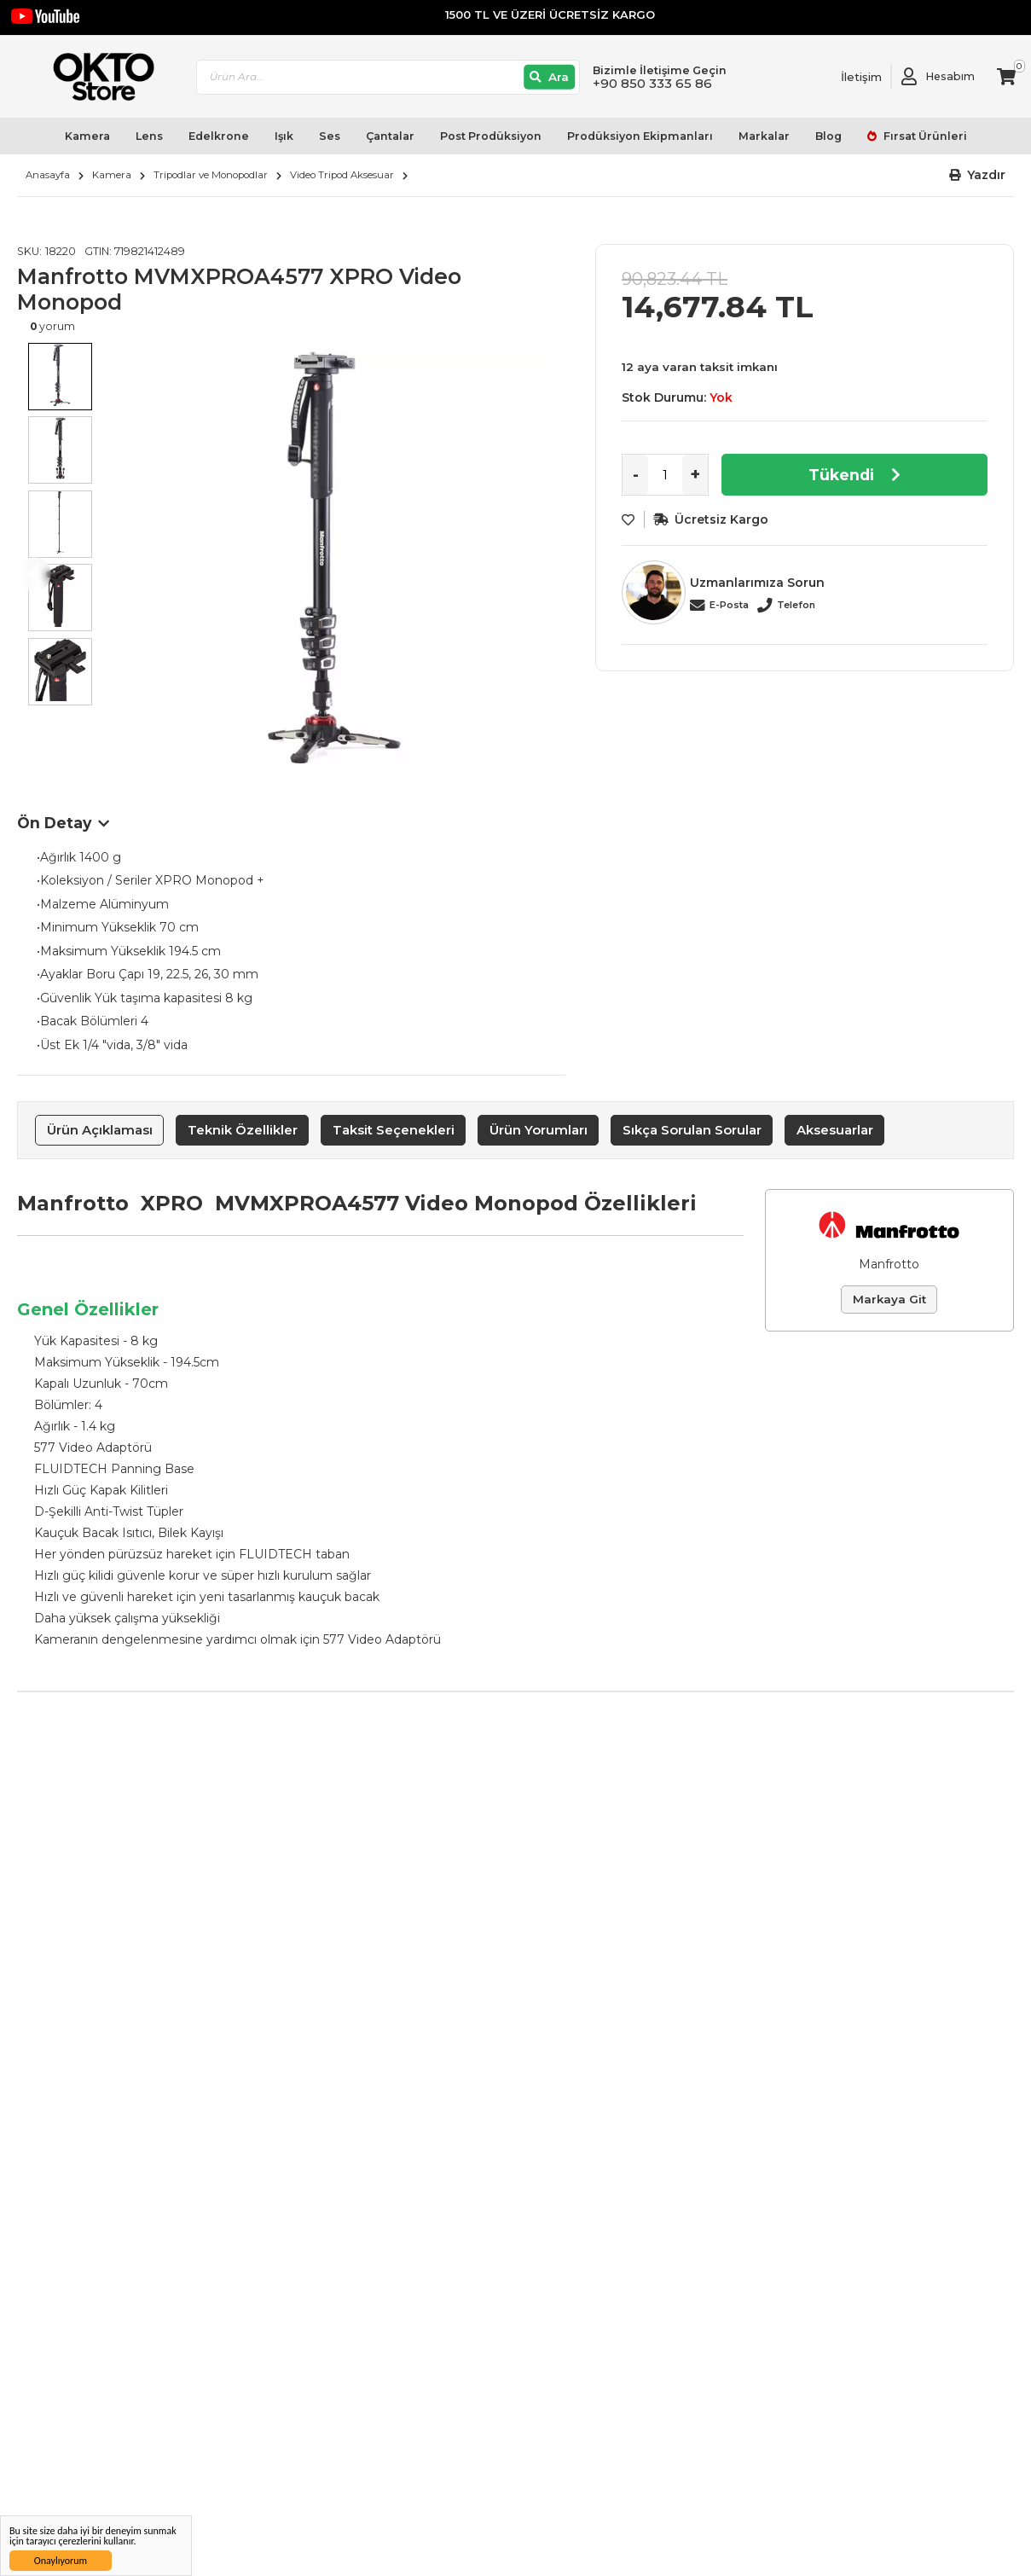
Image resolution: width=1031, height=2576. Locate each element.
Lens (149, 136)
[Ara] (550, 77)
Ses (329, 136)
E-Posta (729, 605)
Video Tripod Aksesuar (342, 175)
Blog (828, 136)
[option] (333, 557)
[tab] (99, 1130)
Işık (284, 136)
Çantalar (390, 136)
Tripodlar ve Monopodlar (210, 175)
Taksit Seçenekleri (394, 1130)
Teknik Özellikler (243, 1130)
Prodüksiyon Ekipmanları (640, 136)
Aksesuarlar (834, 1130)
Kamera (87, 136)
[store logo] (96, 77)
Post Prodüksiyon (491, 136)
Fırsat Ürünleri (924, 136)
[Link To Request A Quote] (848, 77)
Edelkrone (218, 136)
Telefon (796, 605)
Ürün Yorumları (538, 1130)
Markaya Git (889, 1299)
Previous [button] (34, 574)
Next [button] (548, 574)
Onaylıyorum (60, 2561)
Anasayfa (48, 175)
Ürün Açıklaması (100, 1130)
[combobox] (388, 77)
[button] (977, 175)
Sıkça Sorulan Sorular (692, 1130)
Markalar (764, 136)
